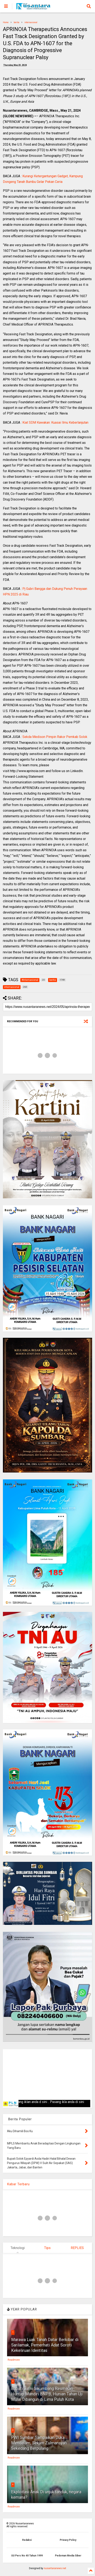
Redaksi (27, 2540)
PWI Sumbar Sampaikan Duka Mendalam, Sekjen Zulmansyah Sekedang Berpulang (39, 2443)
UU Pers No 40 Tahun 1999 (27, 2555)
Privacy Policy (68, 2540)
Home (6, 22)
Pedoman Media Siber (68, 2555)
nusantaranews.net (55, 2568)
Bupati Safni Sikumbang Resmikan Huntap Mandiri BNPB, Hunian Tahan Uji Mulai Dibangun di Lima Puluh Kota (47, 2394)
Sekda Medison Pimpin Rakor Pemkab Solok (54, 737)
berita (16, 22)
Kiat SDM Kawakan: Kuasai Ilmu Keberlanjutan (55, 422)
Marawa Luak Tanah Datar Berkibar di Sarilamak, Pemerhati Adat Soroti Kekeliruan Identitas (44, 2345)
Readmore (14, 2359)
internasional (30, 22)
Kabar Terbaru (18, 2184)
